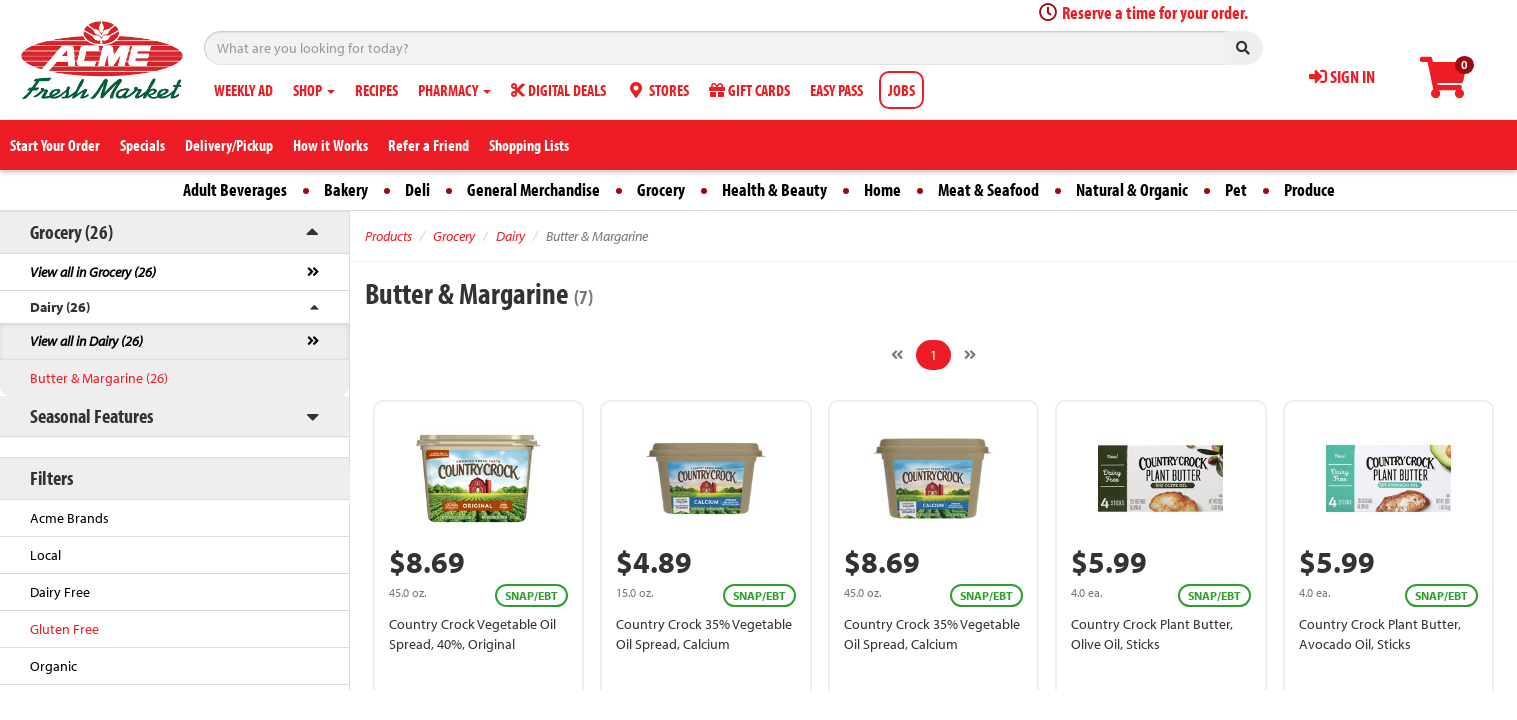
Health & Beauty (774, 189)
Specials (142, 145)
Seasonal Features (91, 415)
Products (388, 236)
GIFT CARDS (749, 90)
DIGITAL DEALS (558, 90)
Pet (1236, 189)
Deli (417, 189)
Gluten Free (64, 629)
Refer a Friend (428, 145)
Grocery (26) (71, 231)
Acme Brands (69, 518)
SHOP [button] (314, 90)
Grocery (661, 189)
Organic (53, 666)
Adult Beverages (235, 189)
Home (882, 189)
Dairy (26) (60, 307)
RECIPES (376, 90)
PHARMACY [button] (454, 90)
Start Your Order (55, 145)
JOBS (901, 90)
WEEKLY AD (243, 90)
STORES (657, 90)
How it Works (330, 145)
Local (45, 555)
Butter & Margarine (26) (99, 378)
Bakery (346, 189)
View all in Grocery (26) (93, 272)
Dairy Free (60, 592)
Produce (1309, 189)
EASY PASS (836, 90)
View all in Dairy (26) (86, 341)
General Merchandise (533, 189)
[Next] (970, 355)
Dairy (510, 236)
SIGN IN (1342, 76)
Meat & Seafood (988, 189)
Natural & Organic (1132, 189)
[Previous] (897, 355)
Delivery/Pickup (229, 145)
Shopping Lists (529, 145)
